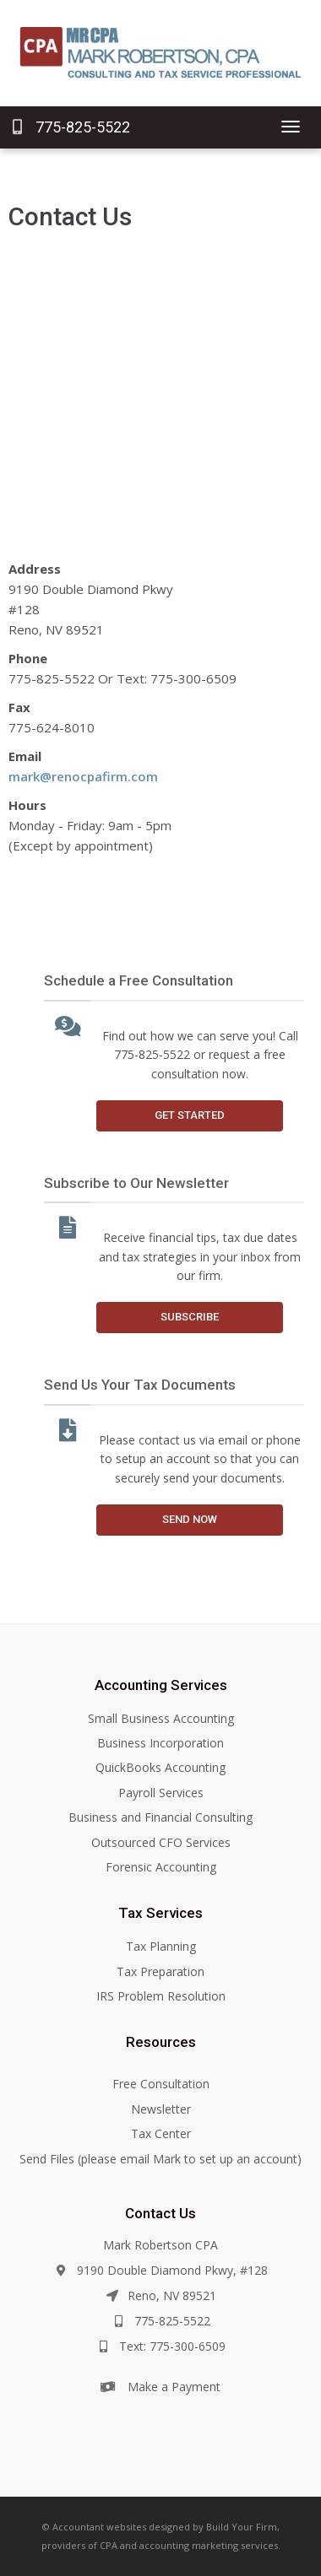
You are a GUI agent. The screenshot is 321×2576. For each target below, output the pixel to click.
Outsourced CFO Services (161, 1842)
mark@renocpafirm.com (83, 776)
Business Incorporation (160, 1743)
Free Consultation (160, 2084)
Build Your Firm (241, 2526)
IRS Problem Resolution (161, 1996)
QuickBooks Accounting (160, 1767)
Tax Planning (161, 1946)
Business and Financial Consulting (160, 1817)
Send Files (46, 2159)
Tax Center (161, 2133)
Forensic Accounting (161, 1867)
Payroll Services (161, 1793)
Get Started (190, 1115)
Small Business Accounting (161, 1718)
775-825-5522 (71, 127)
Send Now (189, 1519)
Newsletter (161, 2109)
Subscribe (189, 1316)
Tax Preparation (160, 1971)
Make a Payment (174, 2387)
